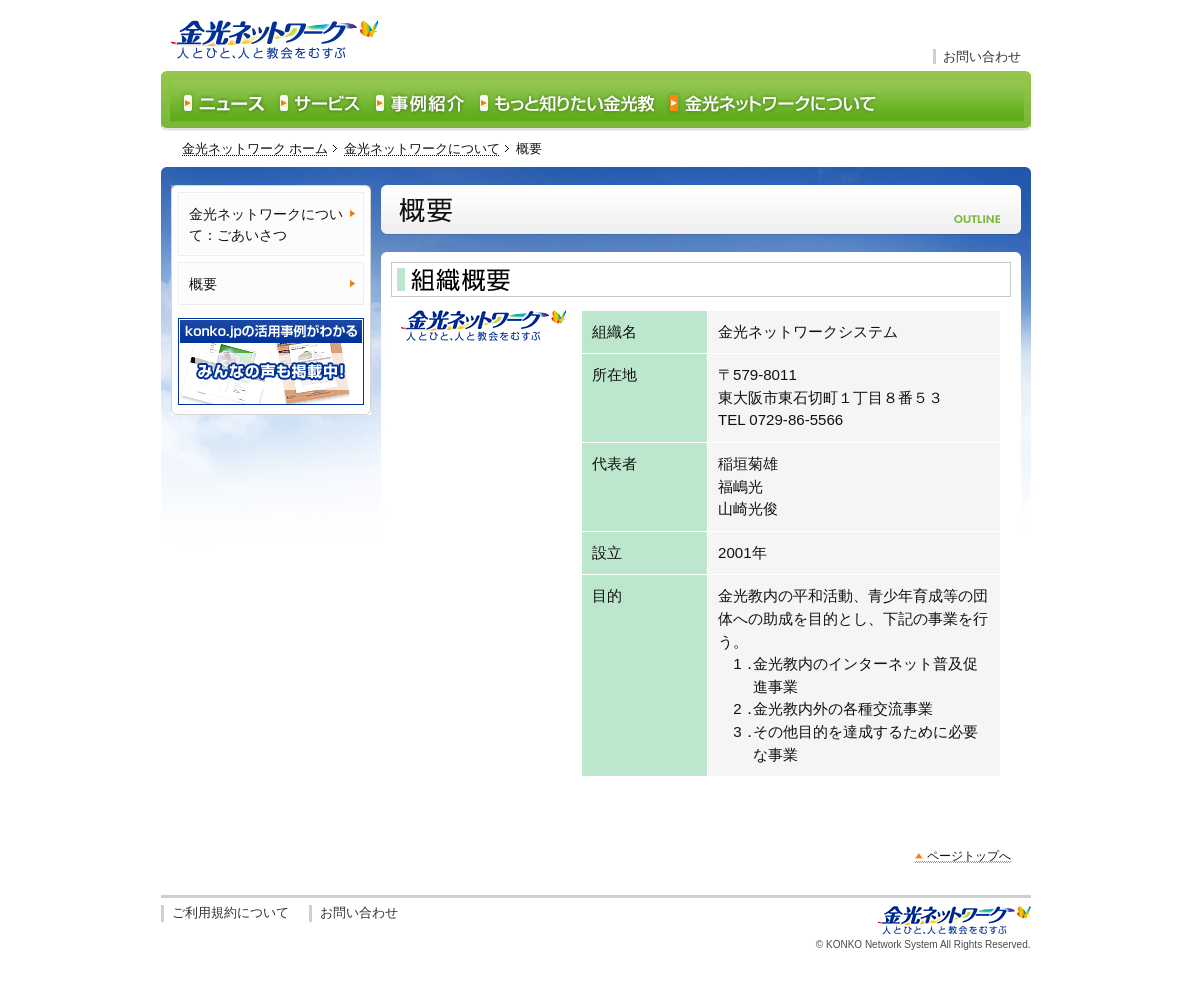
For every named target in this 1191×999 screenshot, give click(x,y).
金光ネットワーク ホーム (255, 148)
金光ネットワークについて (422, 148)
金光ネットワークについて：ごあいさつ (266, 224)
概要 (203, 284)
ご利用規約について (230, 912)
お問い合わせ (982, 56)
